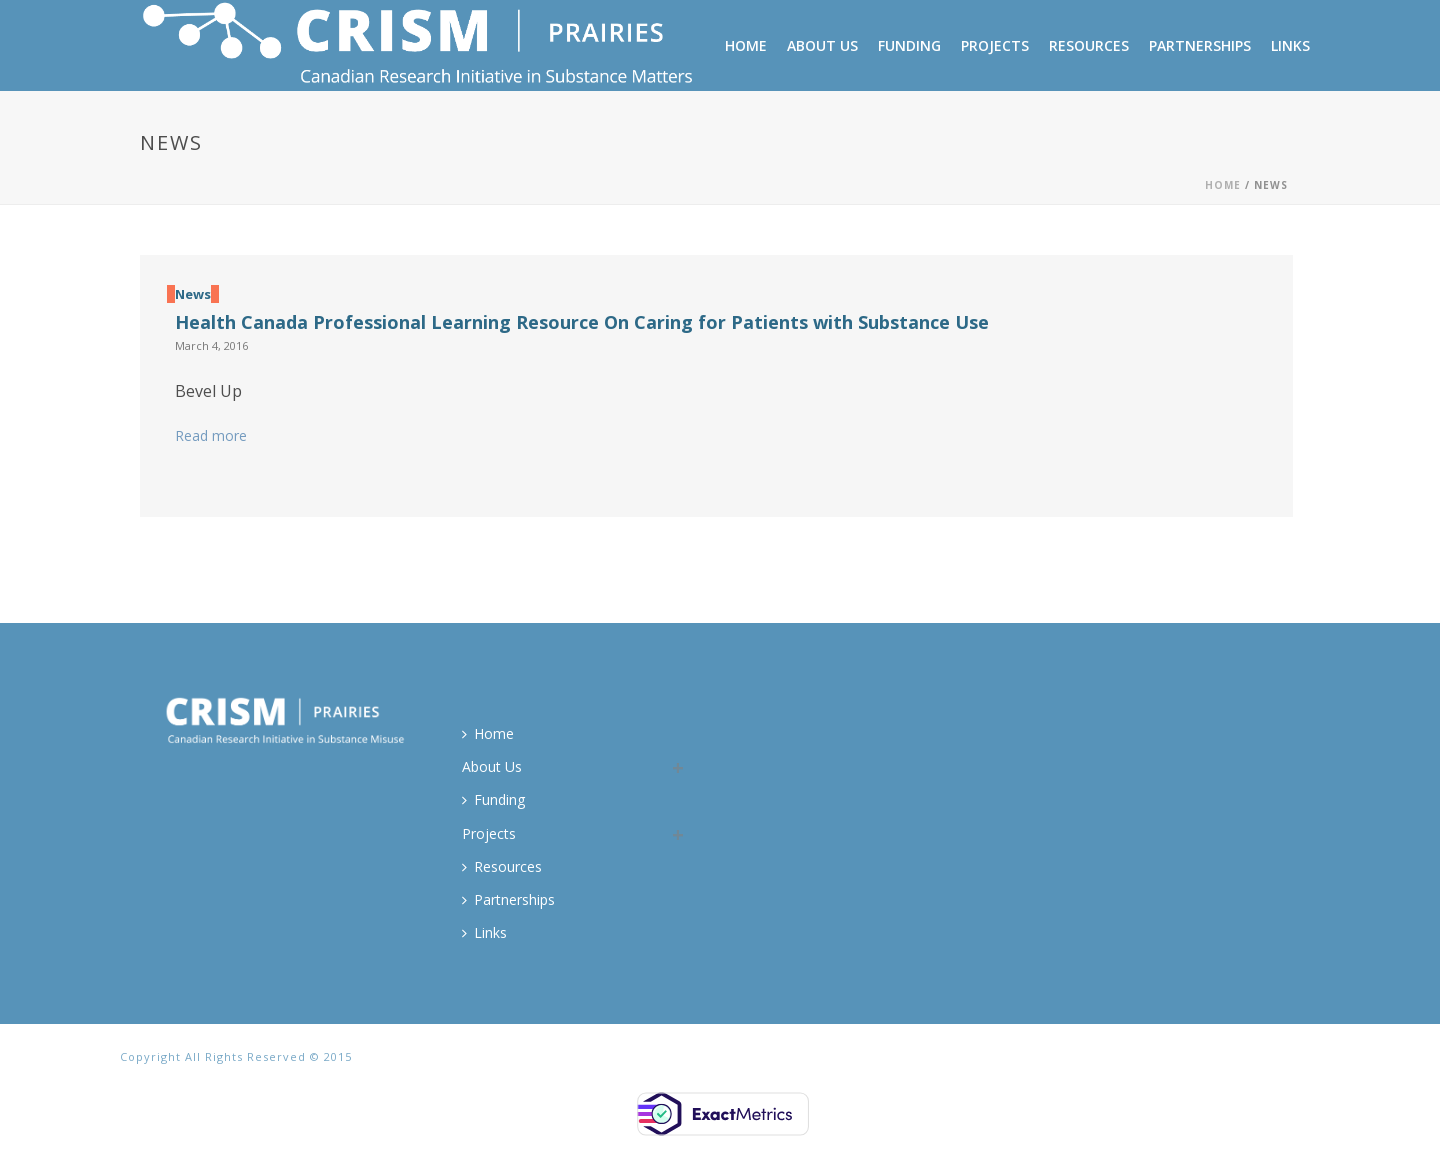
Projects (995, 45)
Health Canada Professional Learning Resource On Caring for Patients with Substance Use (582, 322)
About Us (822, 45)
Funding (909, 45)
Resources (1089, 45)
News (193, 294)
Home (746, 45)
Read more (211, 435)
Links (1290, 45)
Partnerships (1200, 45)
